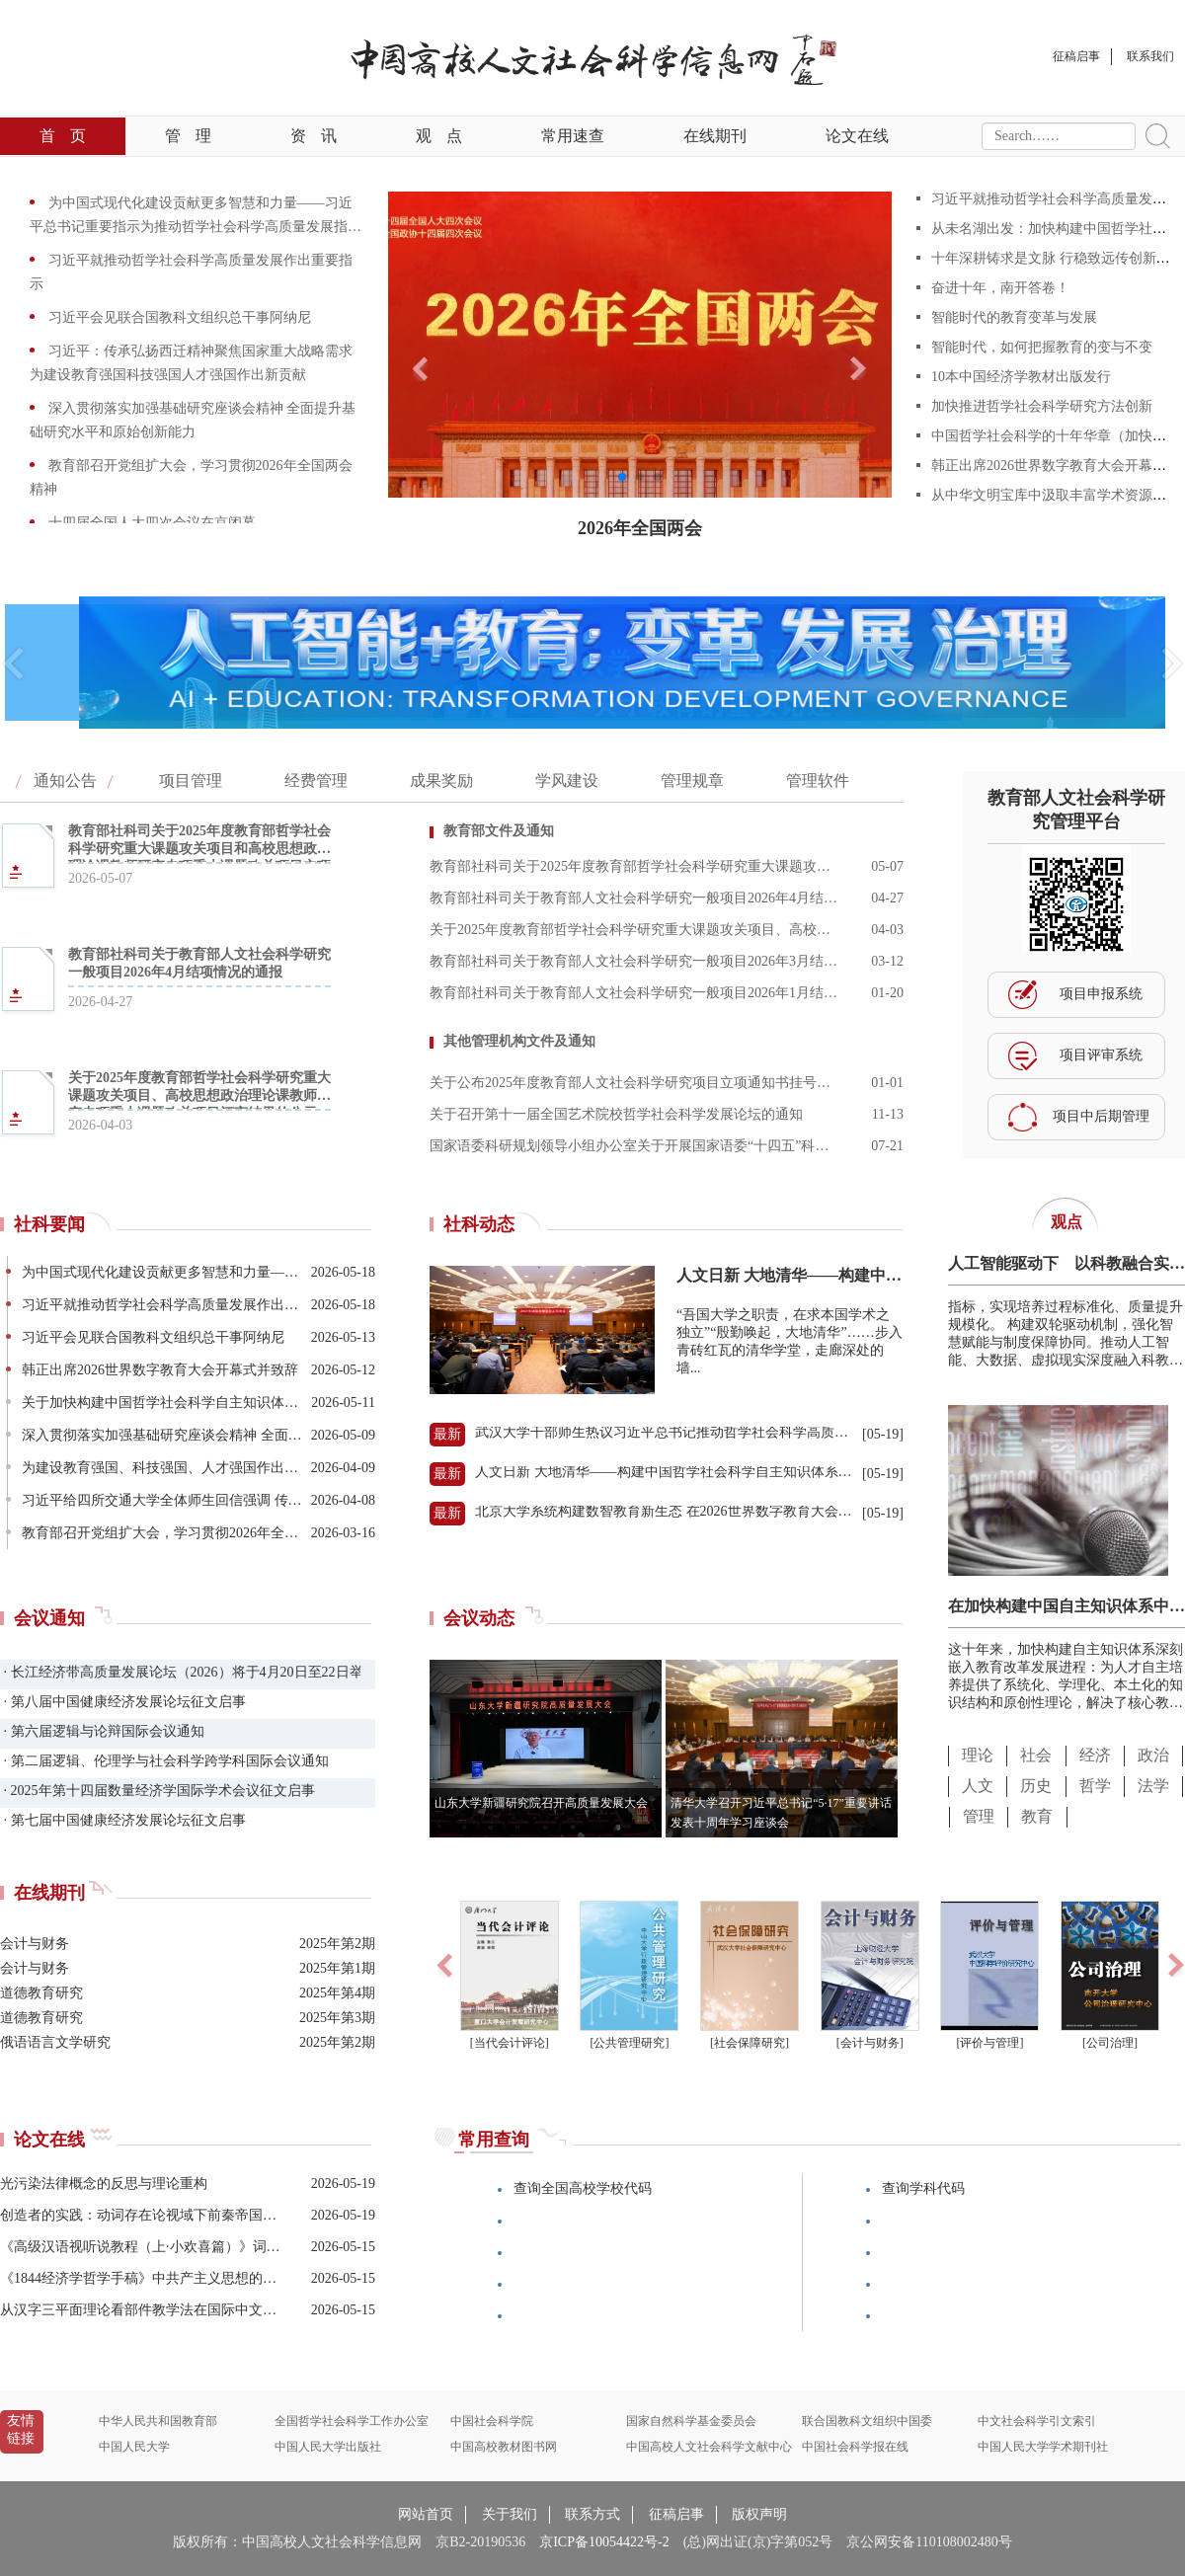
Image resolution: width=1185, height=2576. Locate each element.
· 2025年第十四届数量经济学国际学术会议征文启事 (157, 1790)
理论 (977, 1755)
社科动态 (478, 1224)
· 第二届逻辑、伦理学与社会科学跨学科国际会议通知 (164, 1761)
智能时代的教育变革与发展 (1019, 317)
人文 (977, 1785)
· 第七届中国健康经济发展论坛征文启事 (123, 1820)
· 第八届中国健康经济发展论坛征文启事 (123, 1701)
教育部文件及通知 (498, 830)
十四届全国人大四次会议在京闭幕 (150, 522)
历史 (1036, 1785)
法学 (1153, 1785)
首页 (63, 135)
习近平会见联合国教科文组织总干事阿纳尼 (177, 317)
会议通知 (49, 1618)
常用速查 (572, 135)
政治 (1153, 1755)
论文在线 (857, 135)
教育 (1037, 1816)
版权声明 (759, 2514)
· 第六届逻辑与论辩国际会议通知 (102, 1731)
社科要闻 (49, 1224)
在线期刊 (715, 135)
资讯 (313, 135)
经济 (1095, 1755)
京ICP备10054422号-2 (604, 2542)
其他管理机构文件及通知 (519, 1041)
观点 (439, 135)
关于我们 (509, 2514)
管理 (188, 135)
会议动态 (478, 1618)
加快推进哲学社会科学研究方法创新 (1041, 406)
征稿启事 (676, 2514)
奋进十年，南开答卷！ (1000, 287)
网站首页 (425, 2514)
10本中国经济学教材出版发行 (1021, 376)
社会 (1036, 1755)
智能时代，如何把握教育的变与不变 (1041, 347)
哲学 (1095, 1785)
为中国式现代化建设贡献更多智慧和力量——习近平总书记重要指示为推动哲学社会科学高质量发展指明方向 (195, 226)
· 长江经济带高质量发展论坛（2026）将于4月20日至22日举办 (180, 1672)
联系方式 (592, 2514)
